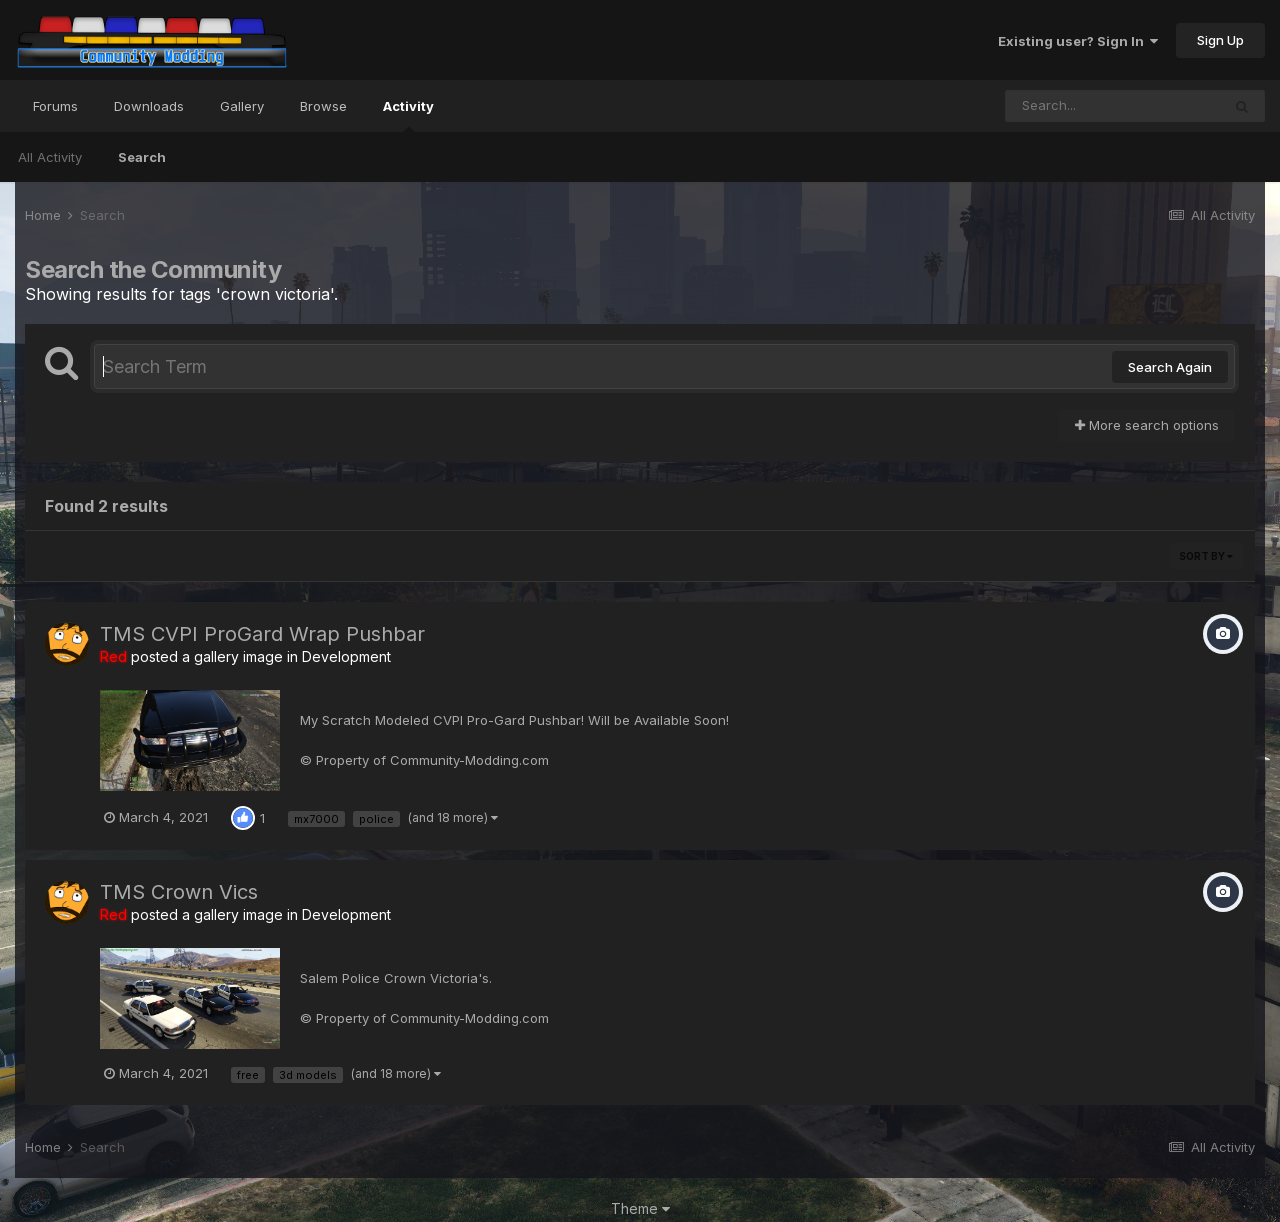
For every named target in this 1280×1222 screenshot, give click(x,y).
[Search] (1113, 106)
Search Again (1170, 367)
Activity (408, 115)
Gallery (242, 106)
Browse (323, 106)
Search (142, 157)
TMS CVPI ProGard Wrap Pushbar (262, 634)
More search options (1147, 425)
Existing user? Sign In (1078, 41)
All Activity (50, 157)
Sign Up (1220, 40)
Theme (640, 1208)
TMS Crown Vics (179, 892)
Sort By (1206, 556)
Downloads (149, 106)
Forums (55, 106)
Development (346, 656)
